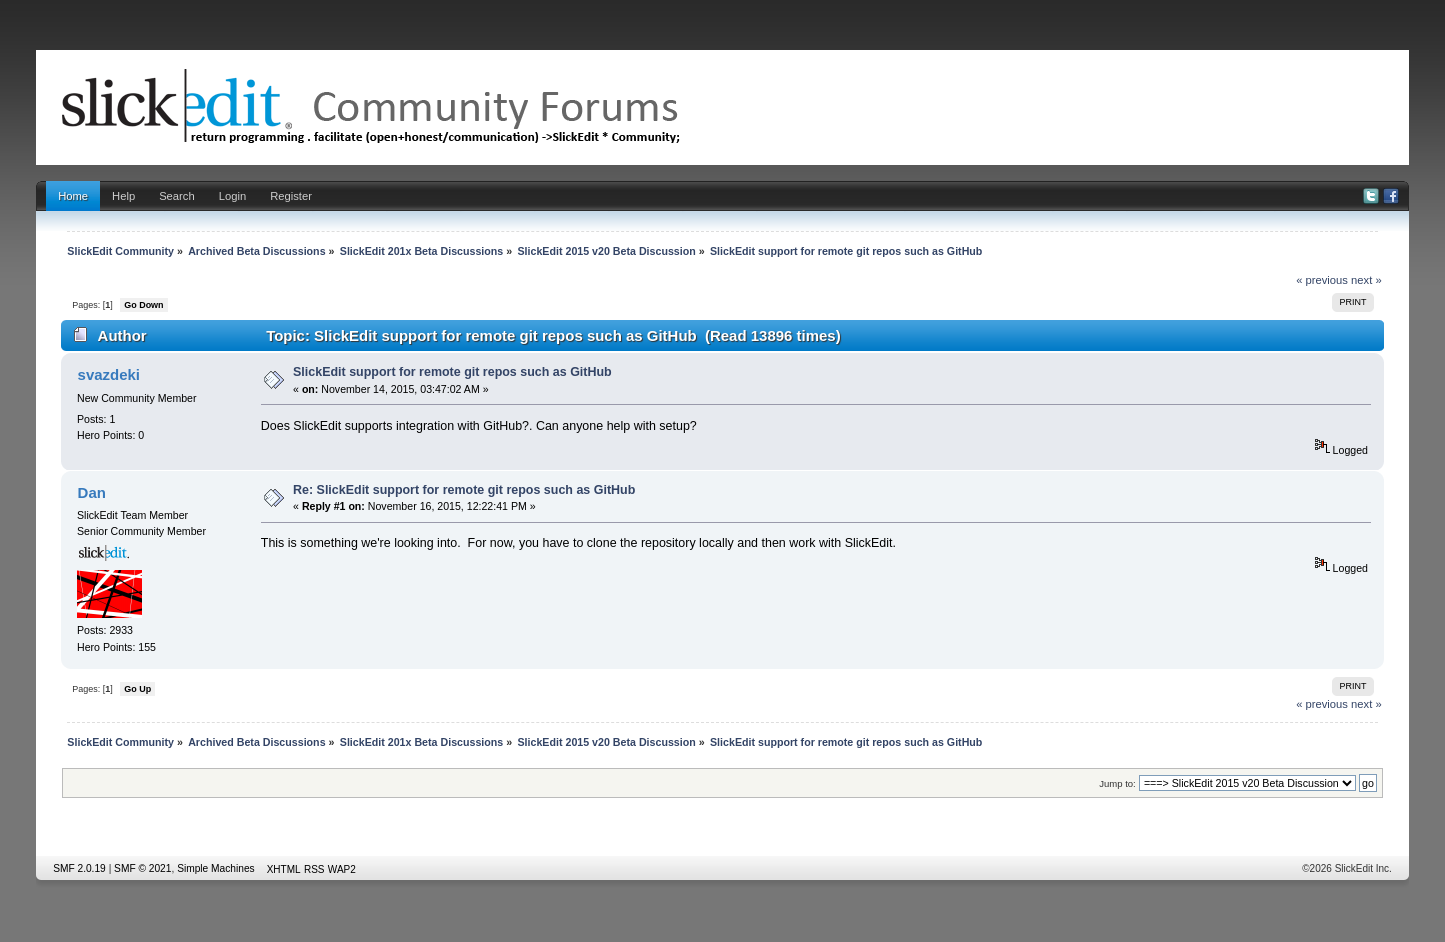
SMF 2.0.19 (79, 868)
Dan (92, 492)
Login (232, 196)
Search (177, 196)
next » (1366, 280)
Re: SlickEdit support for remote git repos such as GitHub (464, 490)
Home (73, 196)
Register (291, 196)
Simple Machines (216, 868)
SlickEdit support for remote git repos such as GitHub (452, 372)
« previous (1322, 280)
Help (123, 196)
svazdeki (109, 374)
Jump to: (1117, 783)
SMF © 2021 (142, 868)
